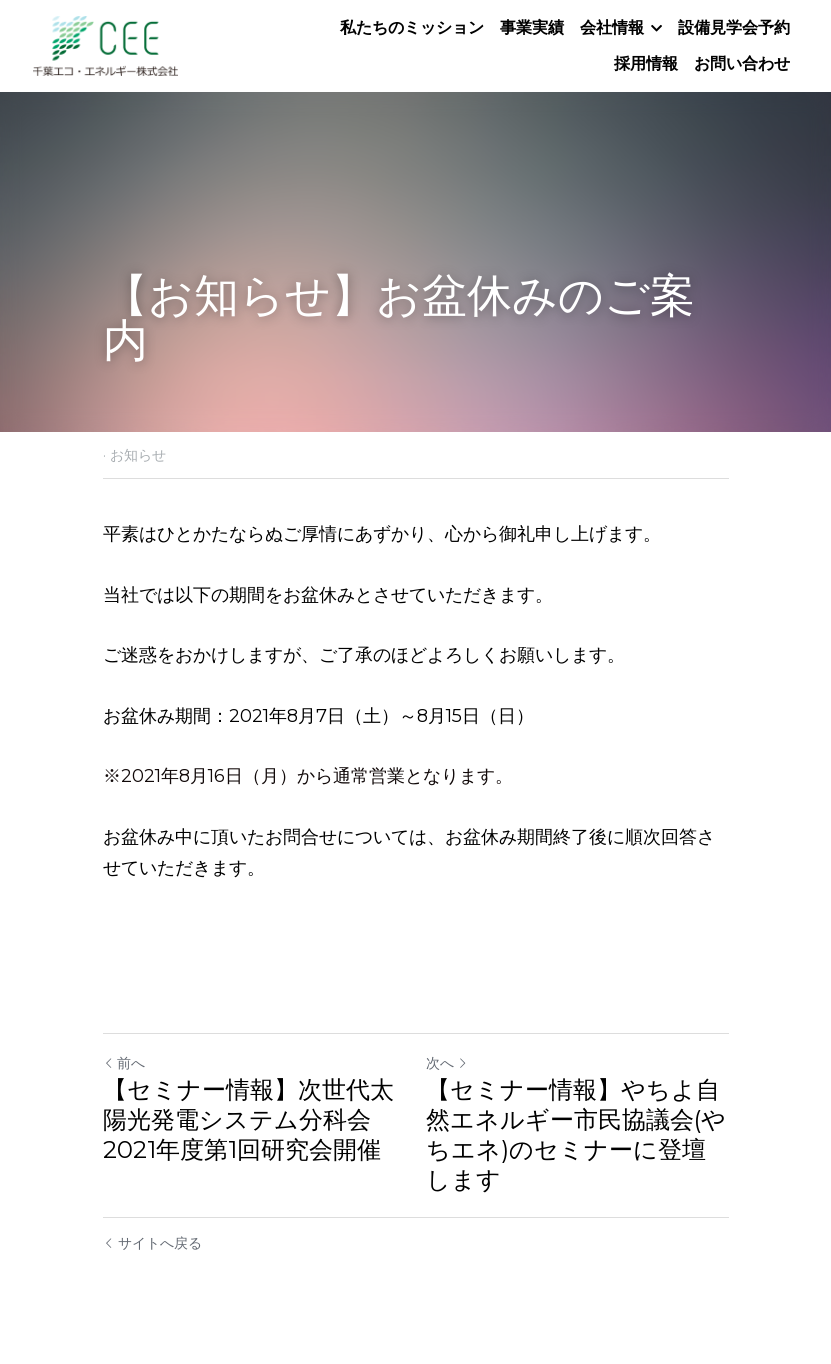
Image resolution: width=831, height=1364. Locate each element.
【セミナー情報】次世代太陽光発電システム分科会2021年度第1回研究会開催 (248, 1119)
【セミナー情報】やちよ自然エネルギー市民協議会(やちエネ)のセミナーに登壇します (576, 1134)
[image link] (105, 44)
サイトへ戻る (152, 1243)
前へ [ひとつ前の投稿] (124, 1063)
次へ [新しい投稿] (447, 1063)
